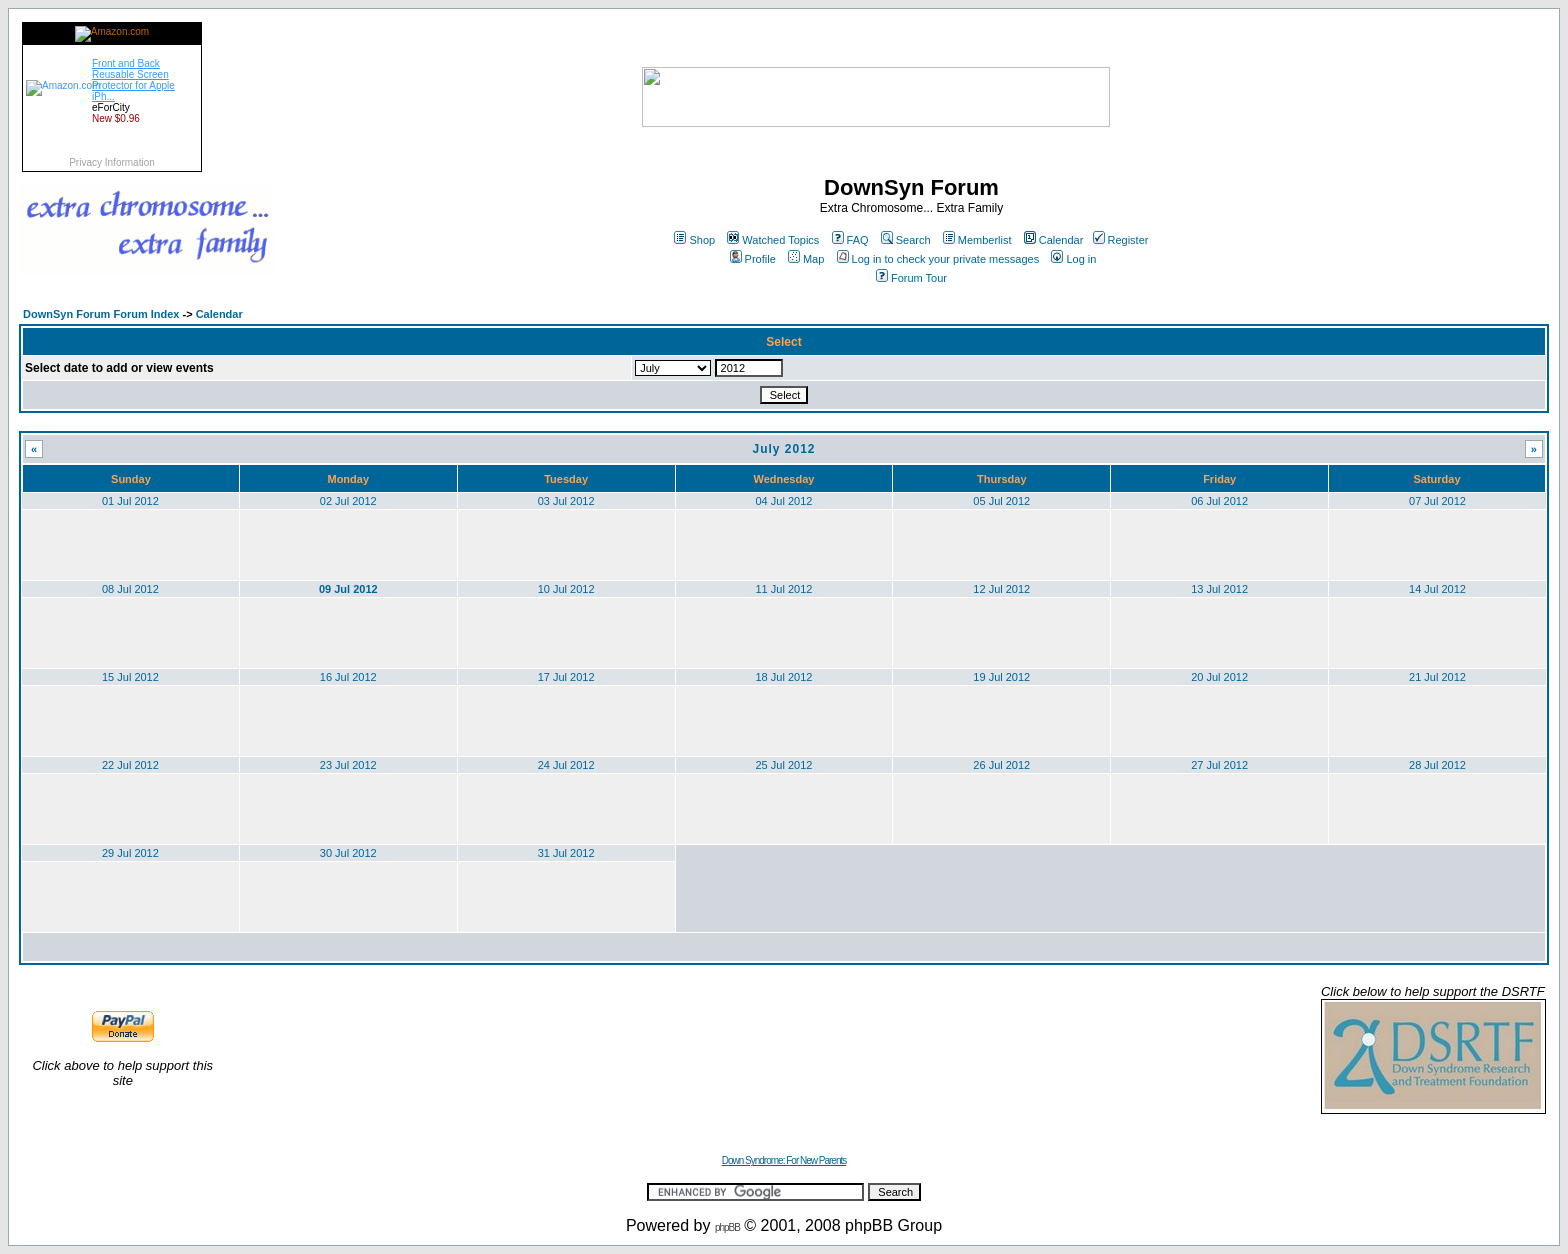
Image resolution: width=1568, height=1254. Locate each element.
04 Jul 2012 (784, 501)
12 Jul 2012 (1001, 589)
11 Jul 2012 (784, 589)
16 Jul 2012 (348, 677)
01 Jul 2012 (130, 501)
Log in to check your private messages (938, 259)
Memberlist (977, 240)
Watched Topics (773, 240)
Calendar (1054, 240)
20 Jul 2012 (1219, 677)
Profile (753, 259)
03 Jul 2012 (566, 501)
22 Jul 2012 (130, 765)
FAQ (850, 240)
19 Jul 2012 (1001, 677)
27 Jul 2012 (1219, 765)
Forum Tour (911, 278)
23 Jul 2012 (348, 765)
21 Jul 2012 (1437, 677)
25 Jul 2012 (784, 765)
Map (806, 259)
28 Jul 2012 (1437, 765)
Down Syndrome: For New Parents (784, 1160)
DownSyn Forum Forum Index (101, 314)
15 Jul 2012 (130, 677)
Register (1121, 240)
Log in (1073, 259)
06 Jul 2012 (1219, 501)
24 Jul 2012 (566, 765)
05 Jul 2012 (1001, 501)
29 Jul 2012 (130, 853)
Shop (694, 240)
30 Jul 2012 (348, 853)
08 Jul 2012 (130, 589)
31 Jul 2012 (566, 853)
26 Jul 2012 (1001, 765)
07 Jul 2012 (1437, 501)
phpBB (727, 1227)
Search (906, 240)
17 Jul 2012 (566, 677)
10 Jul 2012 (566, 589)
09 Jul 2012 (348, 589)
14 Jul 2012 (1437, 589)
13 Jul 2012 (1219, 589)
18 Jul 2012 (784, 677)
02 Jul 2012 (348, 501)
